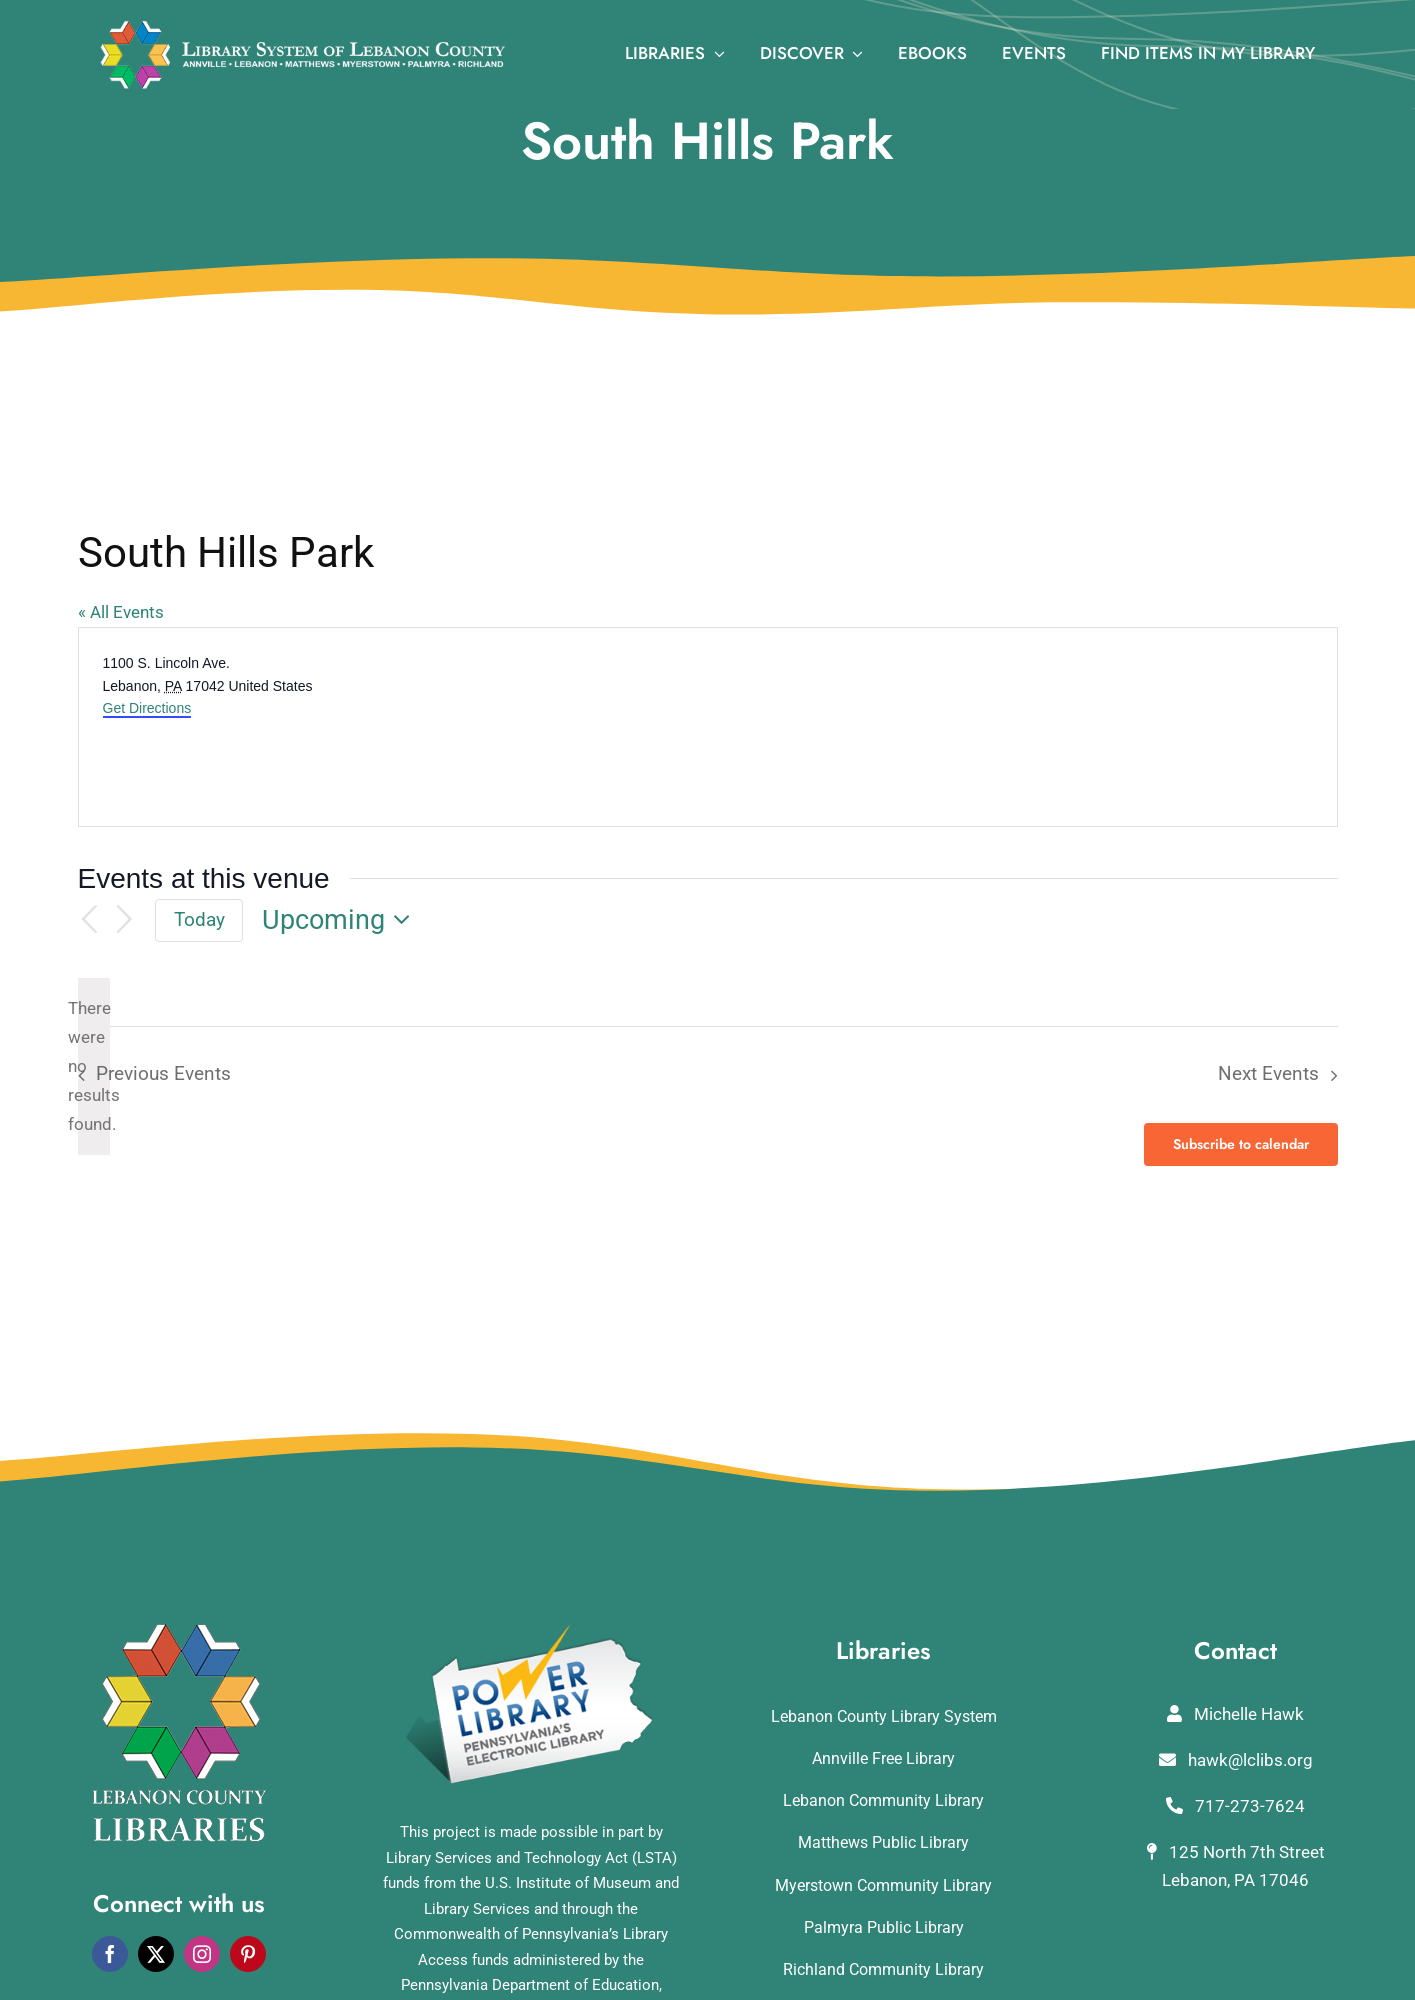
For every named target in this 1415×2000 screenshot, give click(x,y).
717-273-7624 (1235, 1806)
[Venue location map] (1021, 727)
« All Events (121, 612)
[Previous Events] (90, 920)
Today (199, 919)
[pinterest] (248, 1954)
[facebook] (110, 1954)
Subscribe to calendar (1241, 1144)
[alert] (94, 1066)
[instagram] (202, 1954)
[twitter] (156, 1954)
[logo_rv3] (302, 28)
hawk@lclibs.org (1236, 1760)
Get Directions (147, 708)
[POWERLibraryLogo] (531, 1632)
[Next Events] (124, 920)
